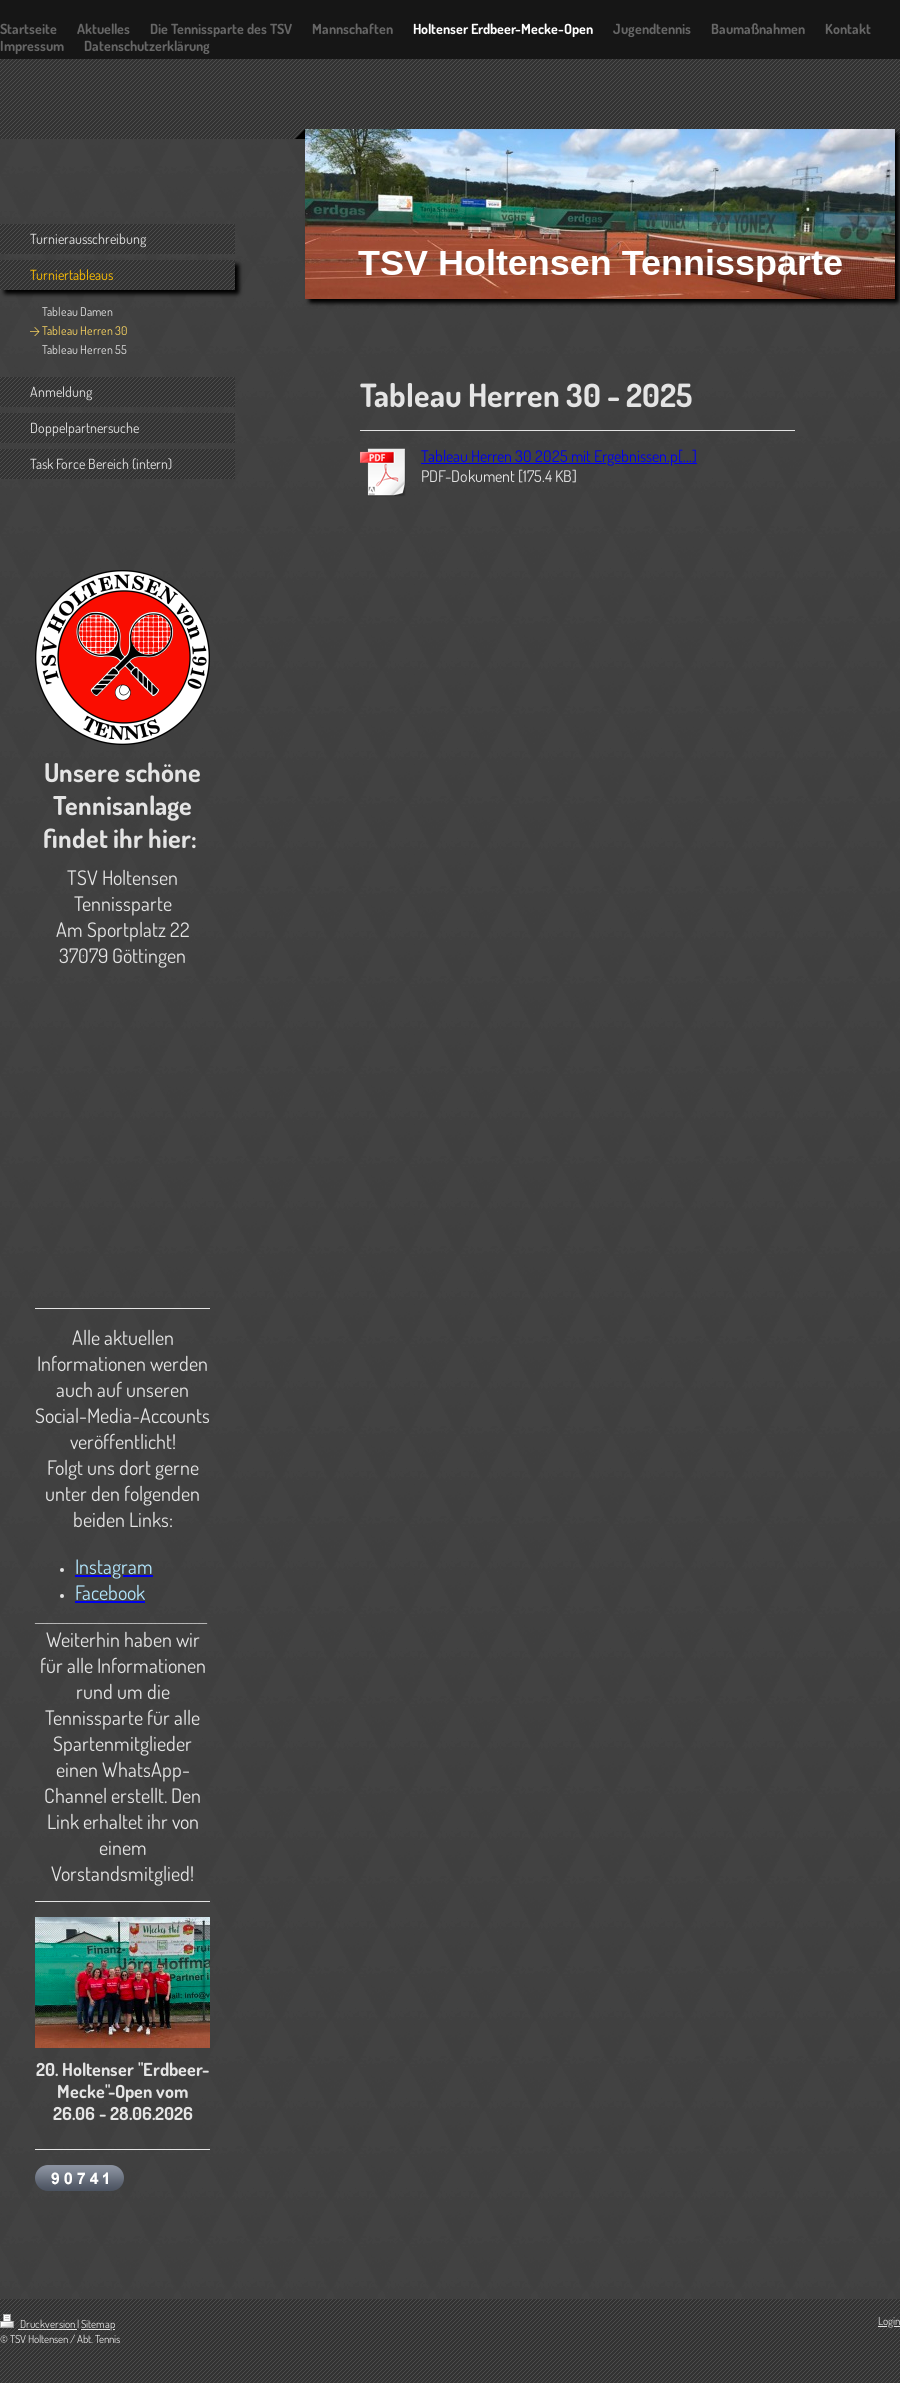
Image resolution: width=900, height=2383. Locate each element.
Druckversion (38, 2324)
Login (889, 2321)
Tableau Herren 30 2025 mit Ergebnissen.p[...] (559, 456)
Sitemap (98, 2324)
